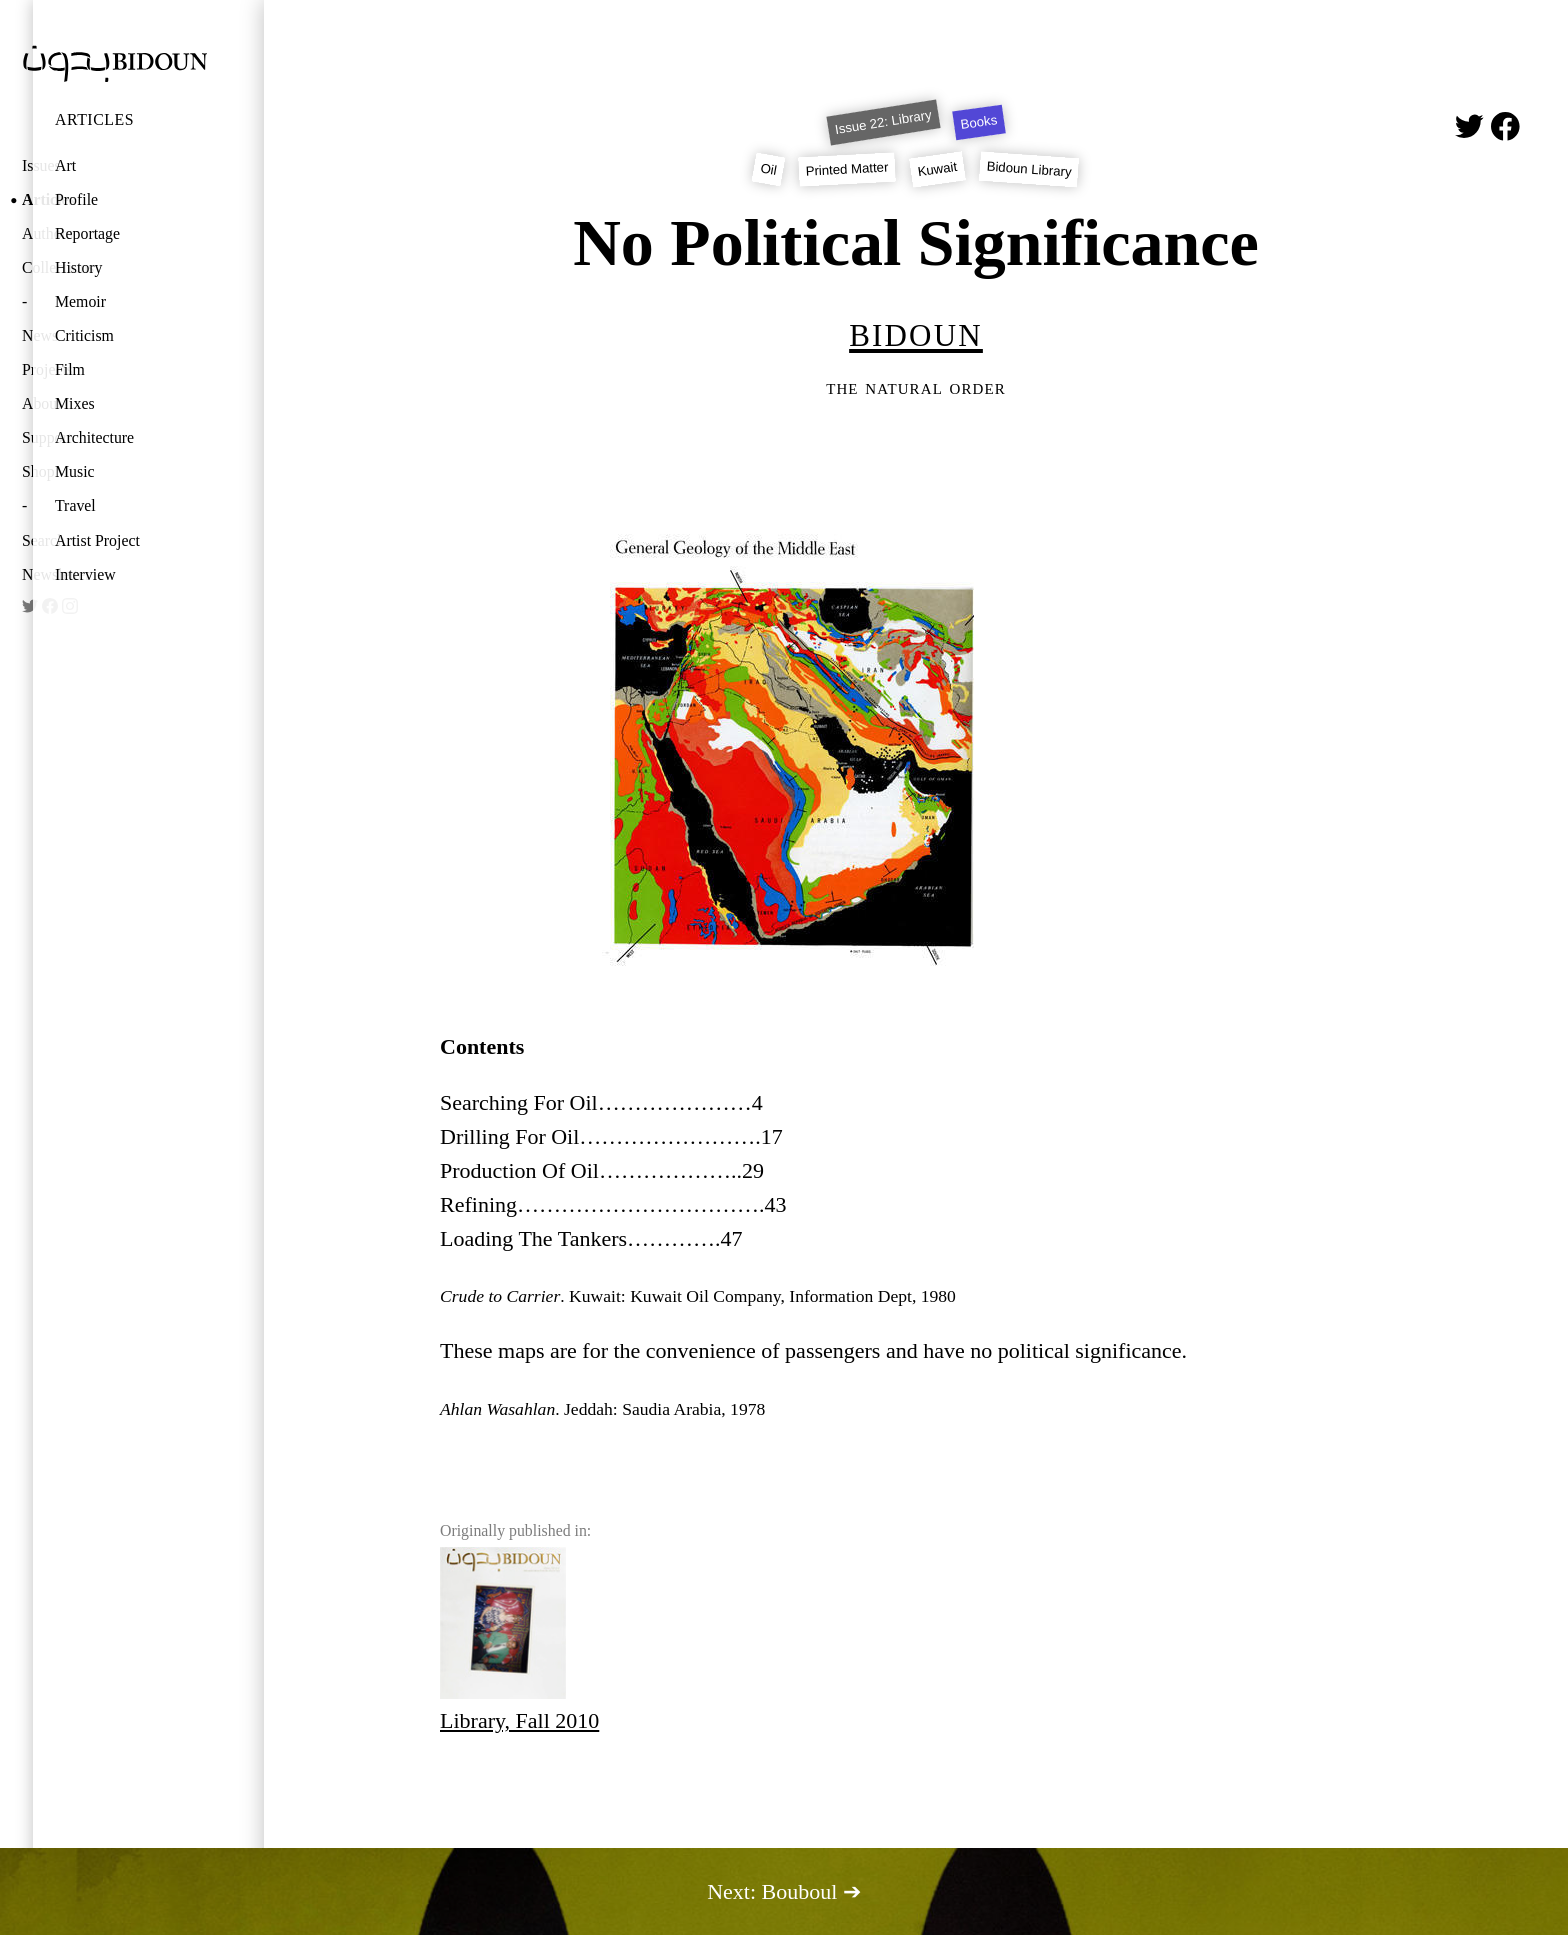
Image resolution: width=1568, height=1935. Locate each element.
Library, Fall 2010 (519, 1640)
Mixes (75, 403)
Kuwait (937, 169)
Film (70, 369)
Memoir (80, 301)
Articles (94, 119)
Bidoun (916, 331)
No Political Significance (916, 242)
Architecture (94, 437)
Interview (85, 574)
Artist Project (97, 540)
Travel (75, 505)
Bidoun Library (1029, 169)
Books (979, 123)
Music (75, 471)
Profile (76, 199)
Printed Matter (847, 168)
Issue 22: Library (883, 122)
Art (65, 165)
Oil (768, 169)
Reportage (87, 233)
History (79, 267)
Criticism (84, 335)
